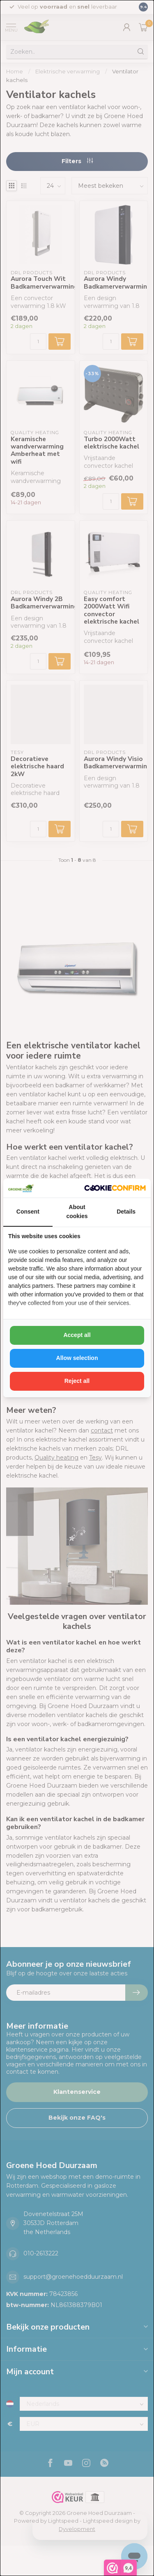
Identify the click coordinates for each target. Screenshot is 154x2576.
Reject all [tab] (77, 1381)
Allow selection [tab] (77, 1358)
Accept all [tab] (76, 1335)
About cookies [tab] (76, 1211)
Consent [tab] (27, 1211)
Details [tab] (126, 1211)
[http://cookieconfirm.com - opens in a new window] (115, 1188)
